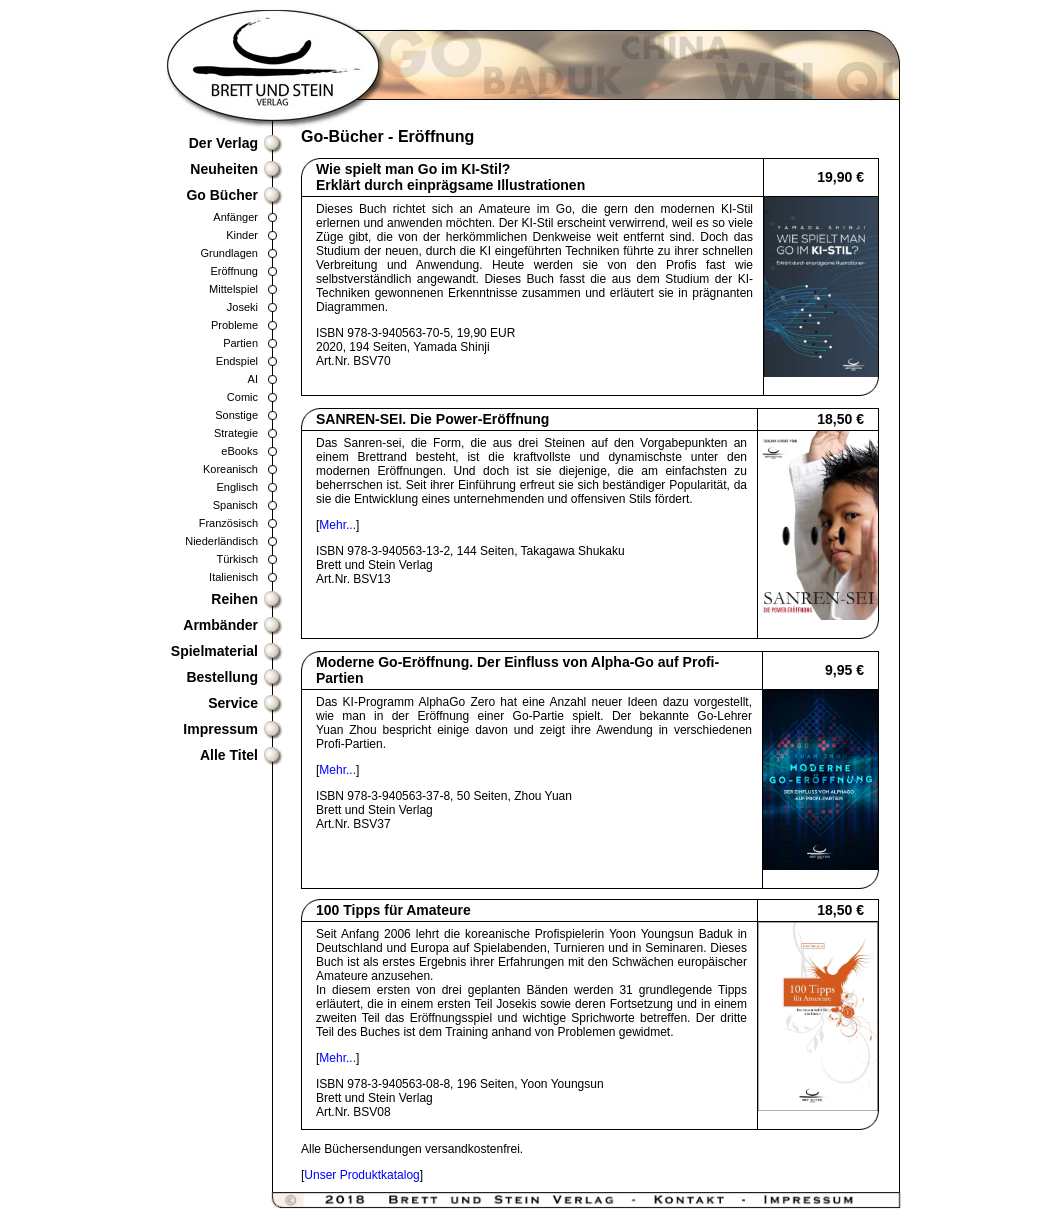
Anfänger (235, 217)
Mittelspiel (233, 289)
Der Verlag (223, 143)
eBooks (239, 451)
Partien (240, 343)
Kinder (242, 235)
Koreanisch (230, 469)
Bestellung (222, 677)
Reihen (234, 599)
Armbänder (220, 625)
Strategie (236, 433)
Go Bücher (222, 195)
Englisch (237, 487)
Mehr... (337, 525)
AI (253, 379)
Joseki (242, 307)
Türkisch (237, 559)
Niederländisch (221, 541)
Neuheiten (224, 169)
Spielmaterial (214, 651)
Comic (242, 397)
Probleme (234, 325)
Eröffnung (234, 271)
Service (233, 703)
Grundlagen (230, 253)
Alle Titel (229, 755)
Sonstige (236, 415)
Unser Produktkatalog (361, 1175)
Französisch (228, 523)
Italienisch (233, 577)
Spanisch (235, 505)
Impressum (220, 729)
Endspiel (237, 361)
